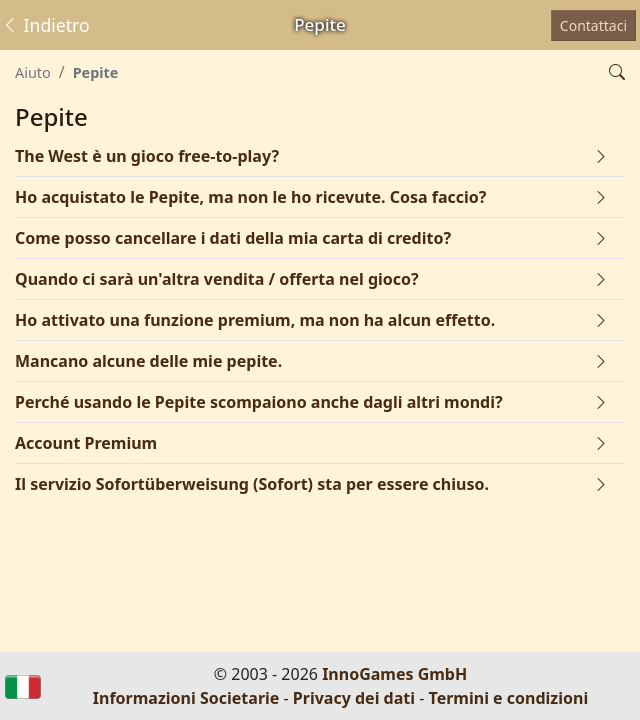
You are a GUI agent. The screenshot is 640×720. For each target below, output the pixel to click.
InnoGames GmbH (394, 674)
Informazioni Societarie (186, 698)
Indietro (45, 25)
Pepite (96, 72)
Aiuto (33, 72)
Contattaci (593, 25)
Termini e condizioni (509, 698)
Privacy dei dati (354, 698)
